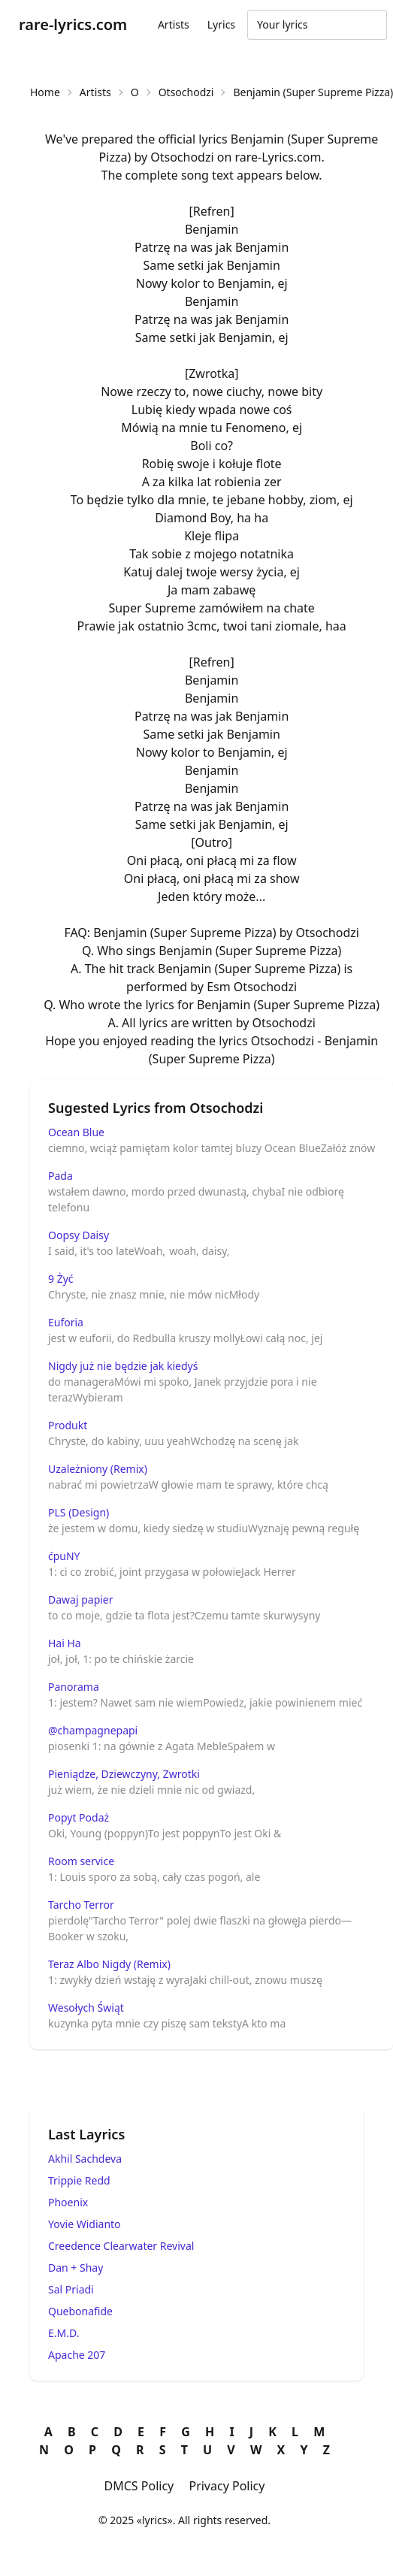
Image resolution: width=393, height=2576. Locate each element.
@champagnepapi (93, 1730)
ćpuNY (64, 1556)
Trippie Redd (79, 2180)
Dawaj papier (80, 1599)
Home (45, 92)
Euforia (65, 1322)
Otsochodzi (186, 92)
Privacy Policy (227, 2486)
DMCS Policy (139, 2486)
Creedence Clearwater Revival (121, 2246)
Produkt (67, 1425)
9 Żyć (61, 1278)
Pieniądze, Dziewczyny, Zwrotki (124, 1774)
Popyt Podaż (78, 1817)
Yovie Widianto (84, 2224)
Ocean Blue (76, 1132)
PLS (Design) (78, 1512)
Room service (81, 1861)
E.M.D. (63, 2333)
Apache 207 (76, 2355)
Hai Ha (64, 1643)
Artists (173, 24)
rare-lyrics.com (73, 24)
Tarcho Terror (81, 1904)
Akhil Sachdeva (85, 2158)
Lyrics (221, 24)
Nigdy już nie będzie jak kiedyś (123, 1366)
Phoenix (68, 2202)
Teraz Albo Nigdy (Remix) (109, 1964)
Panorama (73, 1687)
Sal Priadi (71, 2289)
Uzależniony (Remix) (97, 1469)
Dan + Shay (75, 2267)
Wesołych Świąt (86, 2007)
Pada (60, 1176)
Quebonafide (80, 2311)
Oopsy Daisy (78, 1235)
